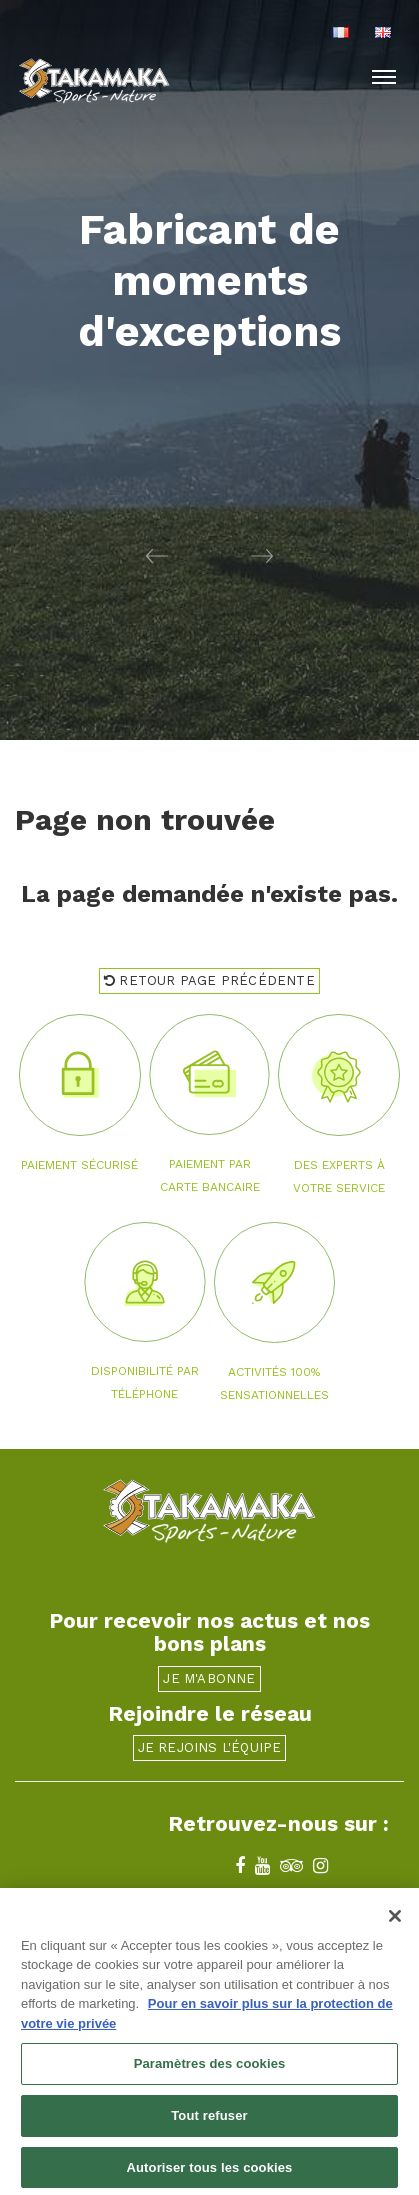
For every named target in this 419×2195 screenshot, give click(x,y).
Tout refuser (209, 2121)
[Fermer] (395, 1922)
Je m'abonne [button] (209, 1678)
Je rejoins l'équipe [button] (210, 1747)
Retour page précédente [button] (209, 980)
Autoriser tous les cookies (210, 2173)
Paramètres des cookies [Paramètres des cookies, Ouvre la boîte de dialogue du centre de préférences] (210, 2069)
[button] (105, 555)
